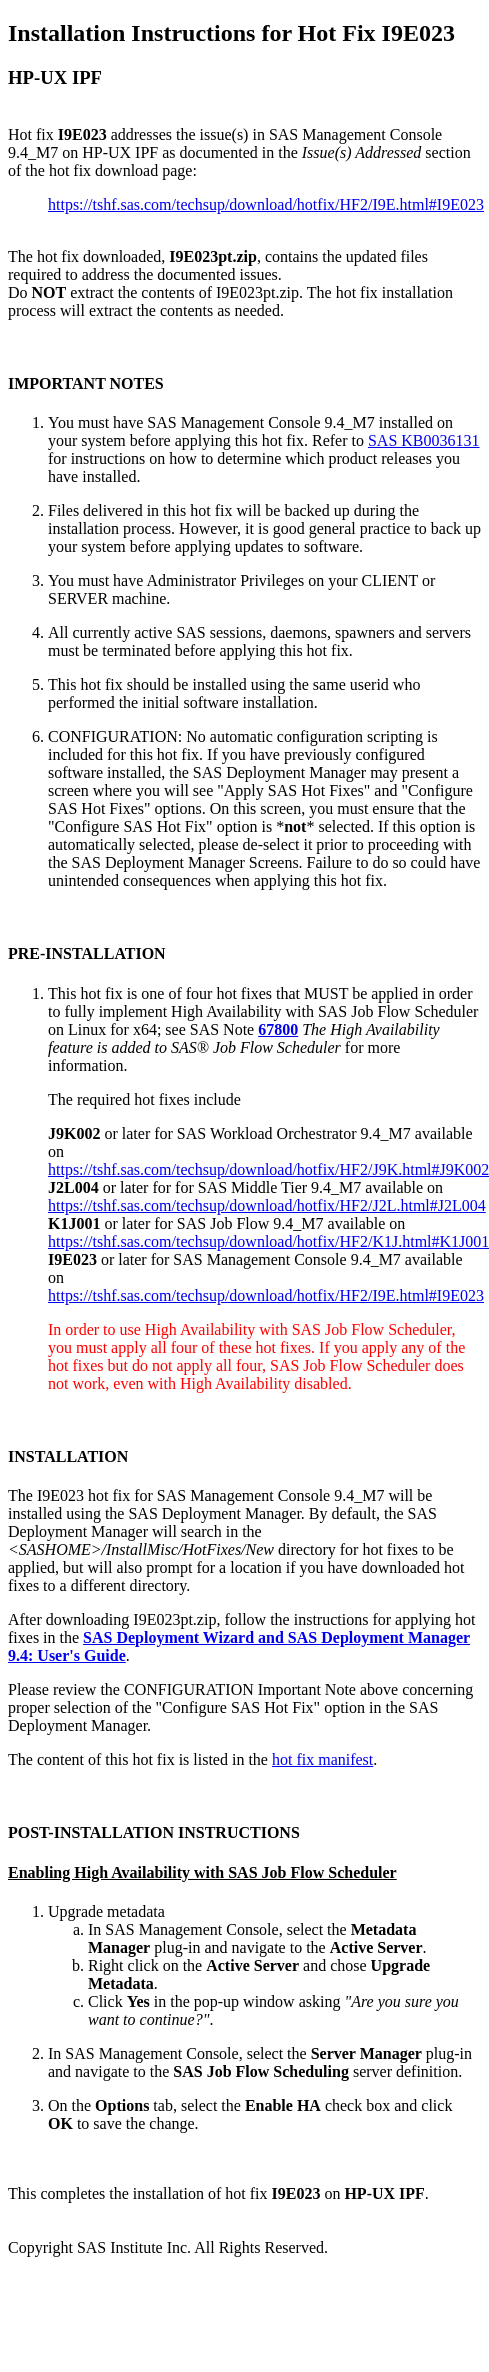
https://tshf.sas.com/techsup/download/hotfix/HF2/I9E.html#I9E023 (266, 204)
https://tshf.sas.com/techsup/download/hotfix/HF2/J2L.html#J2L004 (267, 1205)
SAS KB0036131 (424, 440)
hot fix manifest (322, 1759)
